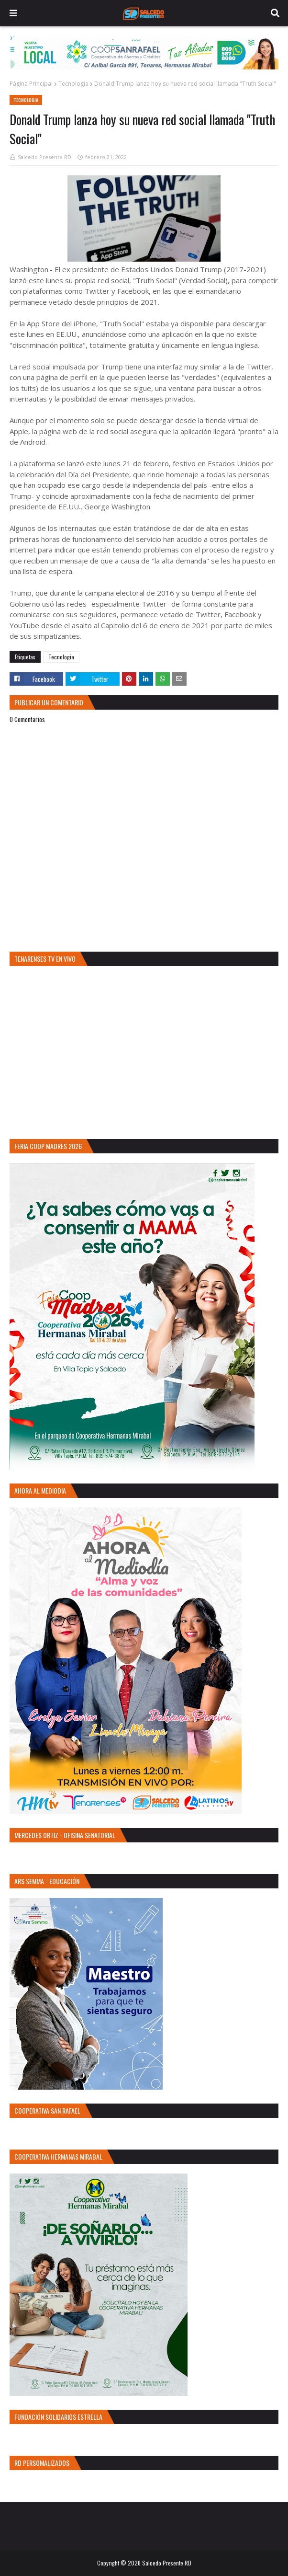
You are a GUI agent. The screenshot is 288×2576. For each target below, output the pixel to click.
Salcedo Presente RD (44, 157)
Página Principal (31, 84)
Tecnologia (73, 84)
